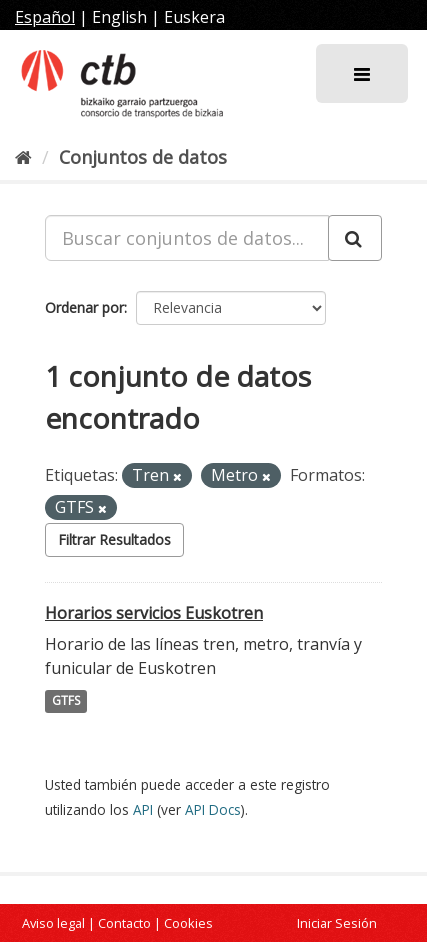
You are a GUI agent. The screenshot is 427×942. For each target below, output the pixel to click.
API (143, 809)
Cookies (188, 923)
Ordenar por (84, 307)
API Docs (213, 809)
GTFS (66, 701)
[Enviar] (355, 238)
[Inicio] (23, 157)
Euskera (194, 17)
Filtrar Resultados (114, 539)
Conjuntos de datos (143, 157)
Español (45, 17)
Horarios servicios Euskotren (154, 613)
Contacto (124, 923)
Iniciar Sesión (337, 923)
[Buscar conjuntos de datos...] (187, 238)
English (119, 17)
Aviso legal (53, 923)
